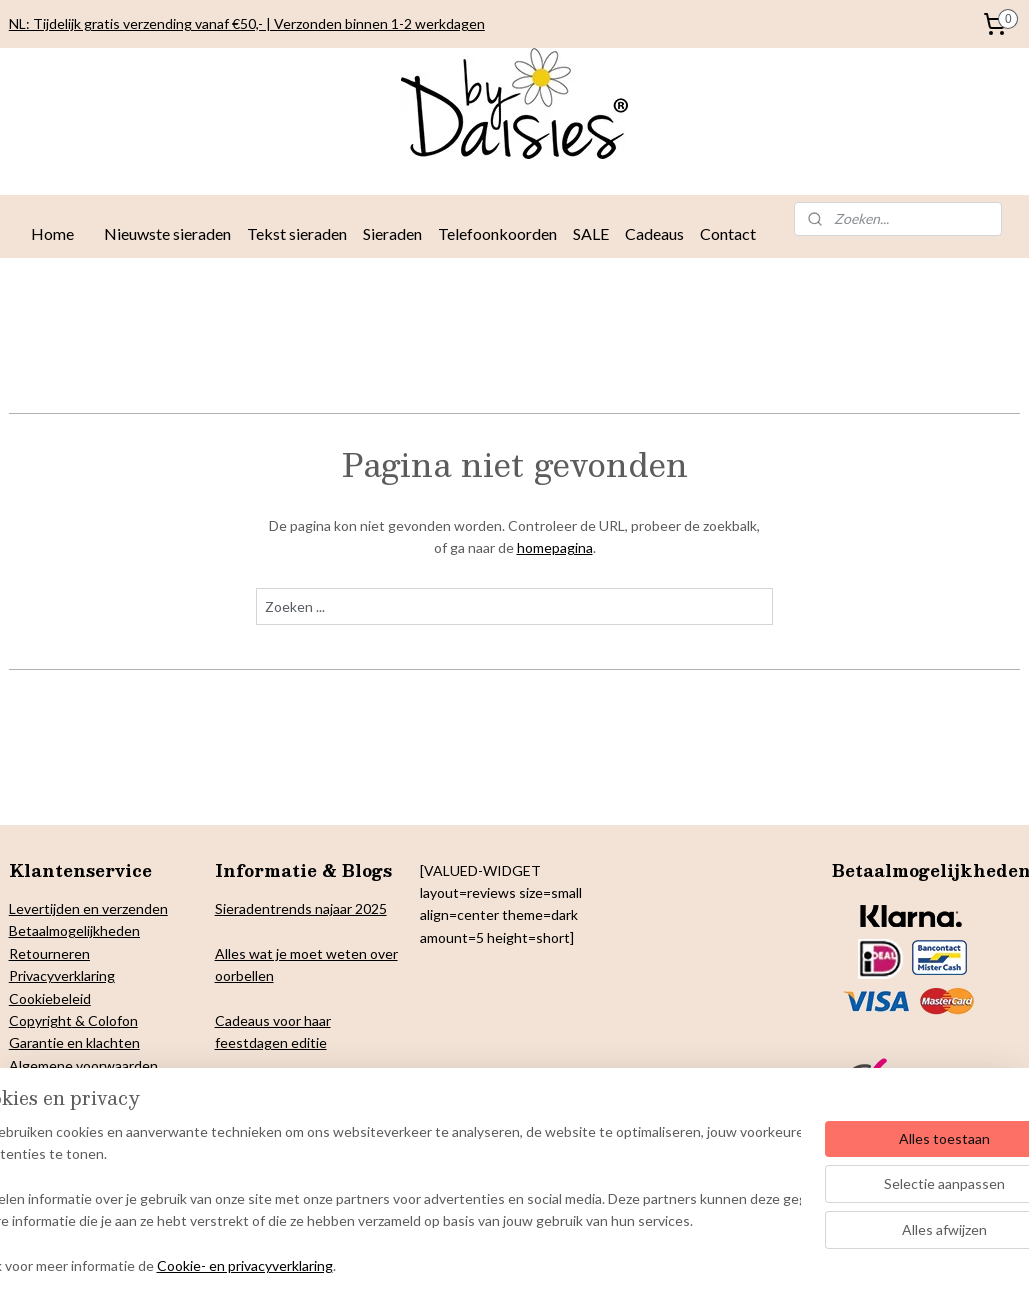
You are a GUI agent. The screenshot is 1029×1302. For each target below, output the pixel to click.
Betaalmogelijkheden (74, 930)
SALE (591, 233)
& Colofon (105, 1020)
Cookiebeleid (50, 998)
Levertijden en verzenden (88, 908)
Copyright (40, 1020)
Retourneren (49, 953)
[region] (382, 1200)
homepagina (555, 547)
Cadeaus (654, 233)
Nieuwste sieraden (167, 233)
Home (52, 233)
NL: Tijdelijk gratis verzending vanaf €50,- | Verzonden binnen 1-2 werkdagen (247, 23)
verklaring (84, 975)
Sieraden (392, 233)
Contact (728, 233)
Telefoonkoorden (497, 233)
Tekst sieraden (297, 233)
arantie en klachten (80, 1042)
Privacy (31, 975)
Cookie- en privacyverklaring (304, 1266)
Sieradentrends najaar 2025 (301, 908)
